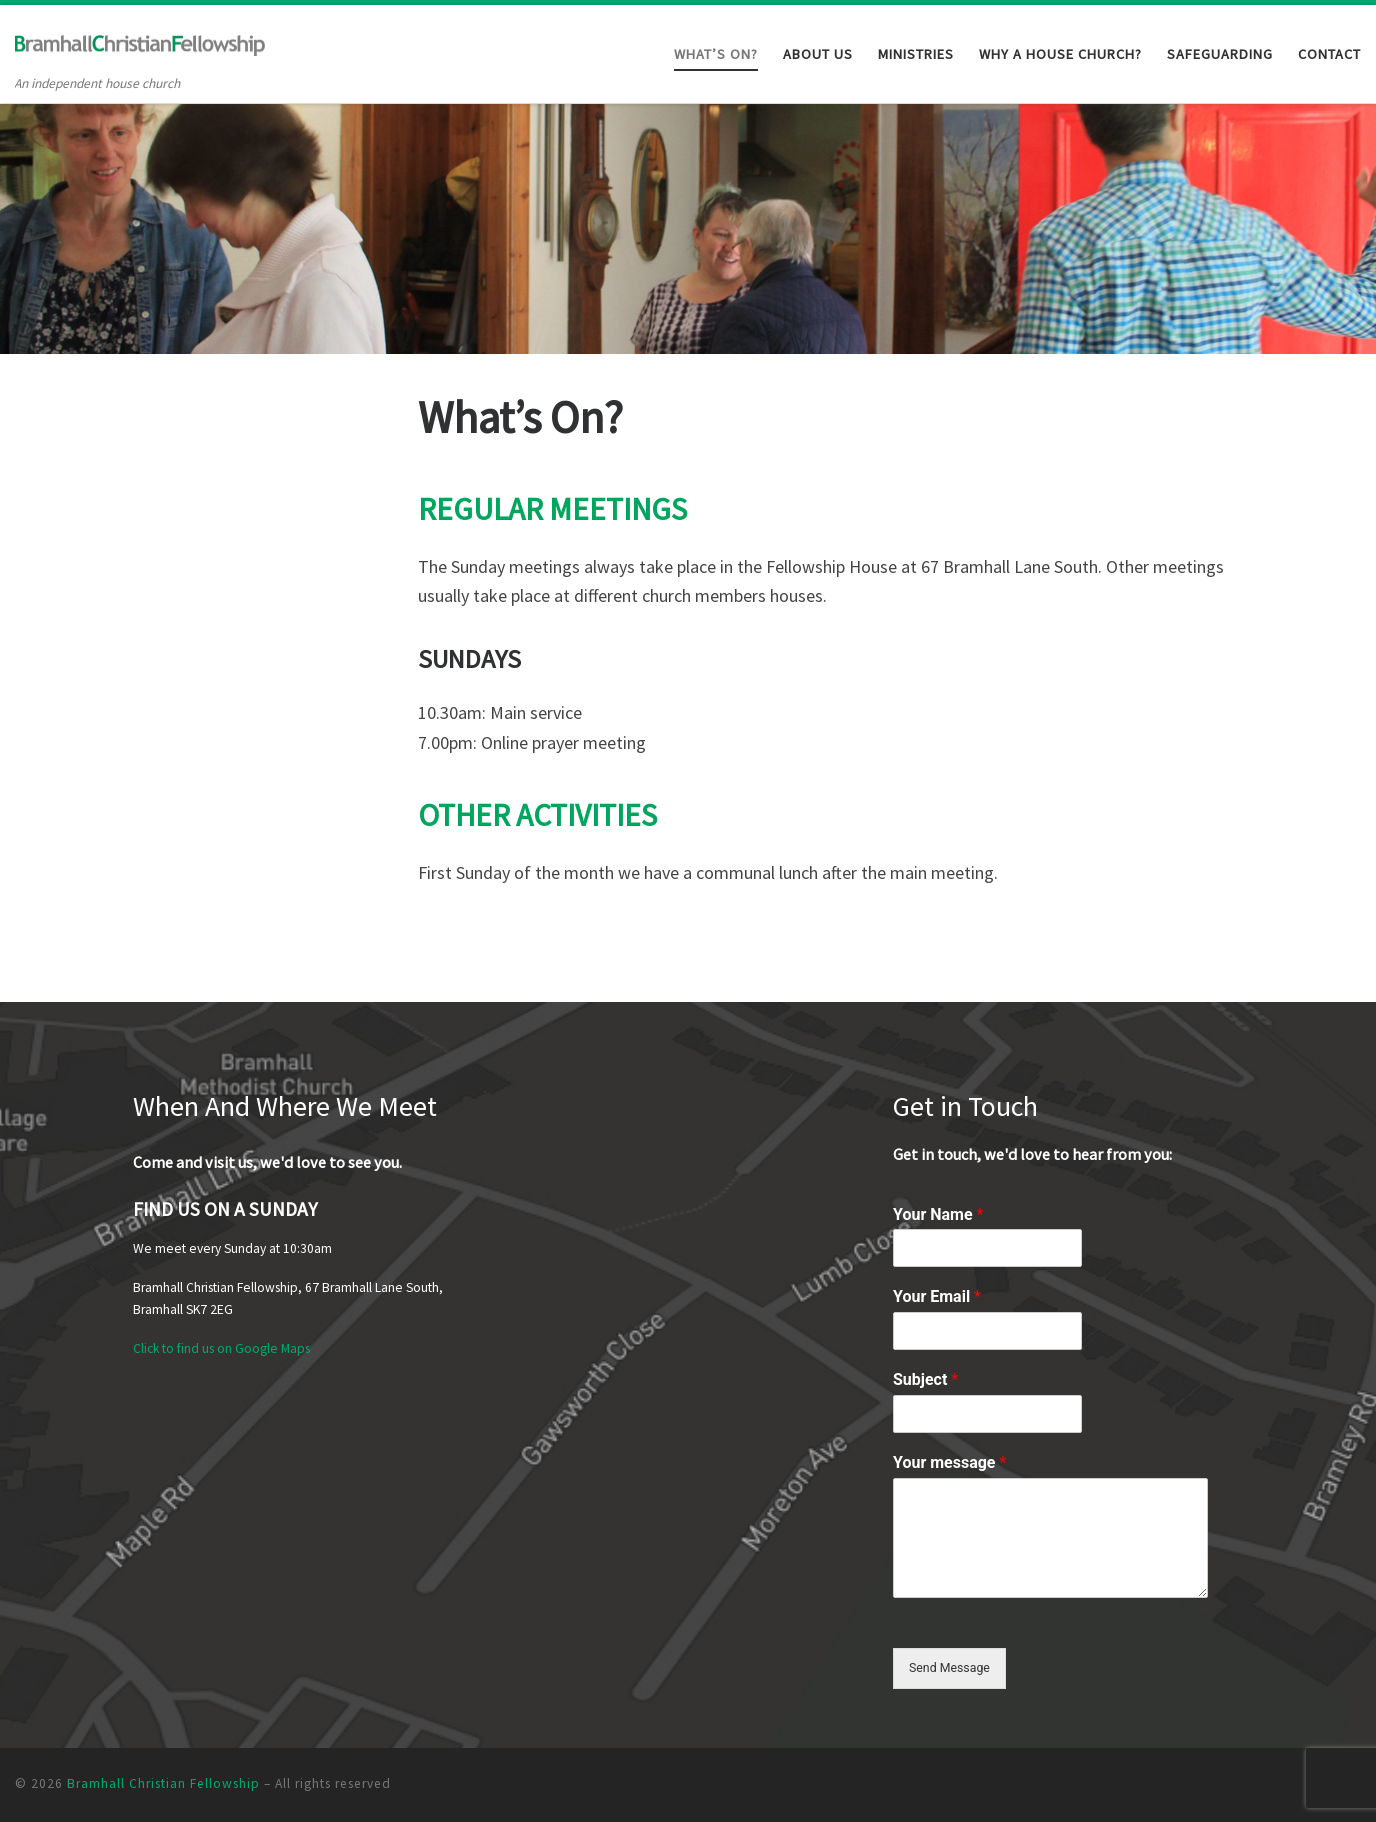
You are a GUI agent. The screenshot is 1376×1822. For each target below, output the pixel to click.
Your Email (937, 1293)
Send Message (953, 1666)
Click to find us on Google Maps (221, 1345)
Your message (949, 1459)
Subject (925, 1376)
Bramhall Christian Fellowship (163, 1783)
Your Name (938, 1210)
